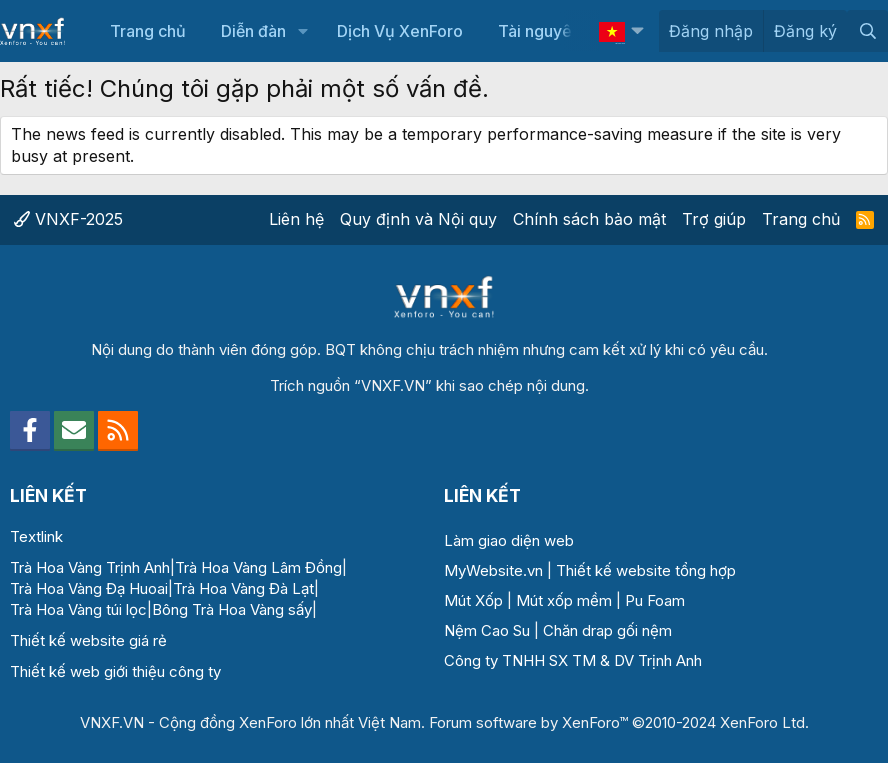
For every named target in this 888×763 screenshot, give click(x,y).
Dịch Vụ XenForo (400, 31)
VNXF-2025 (68, 219)
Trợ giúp (714, 219)
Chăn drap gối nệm (607, 630)
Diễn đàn (253, 31)
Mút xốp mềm (564, 600)
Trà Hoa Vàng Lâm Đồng (258, 567)
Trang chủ (148, 31)
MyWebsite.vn (493, 570)
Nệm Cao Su (487, 630)
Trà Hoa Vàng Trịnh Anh (90, 567)
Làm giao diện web (509, 540)
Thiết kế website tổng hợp (646, 570)
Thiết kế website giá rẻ (88, 640)
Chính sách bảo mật (589, 219)
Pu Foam (655, 600)
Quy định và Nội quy (418, 219)
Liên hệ (296, 219)
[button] (302, 31)
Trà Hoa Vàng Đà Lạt (243, 588)
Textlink (36, 536)
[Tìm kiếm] (867, 31)
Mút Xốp (473, 600)
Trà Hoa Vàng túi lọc (78, 609)
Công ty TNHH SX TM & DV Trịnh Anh (573, 660)
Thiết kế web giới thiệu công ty (115, 671)
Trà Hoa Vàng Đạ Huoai (89, 588)
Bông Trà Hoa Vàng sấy (232, 609)
